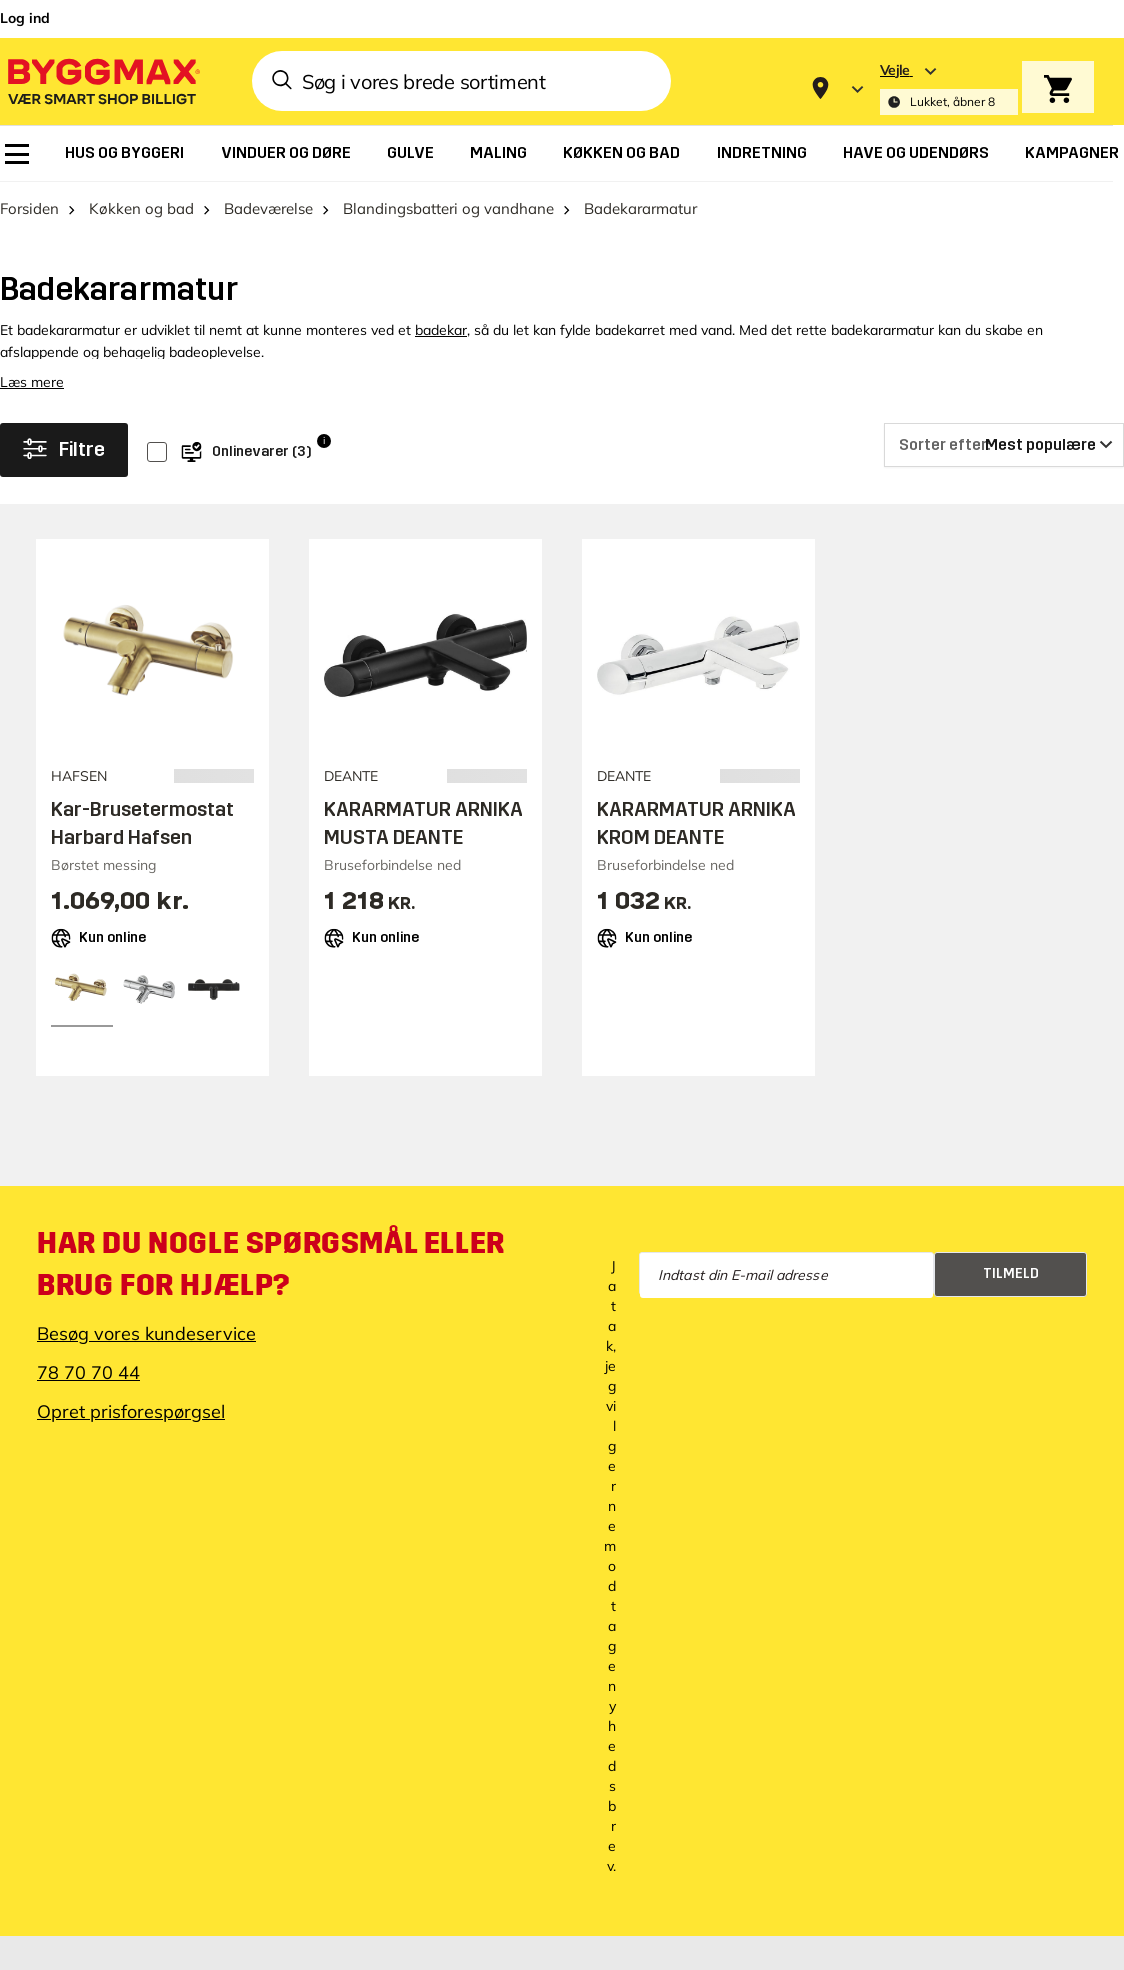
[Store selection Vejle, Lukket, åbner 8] (949, 88)
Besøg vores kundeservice (146, 1333)
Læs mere (32, 382)
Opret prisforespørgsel (131, 1411)
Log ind (25, 18)
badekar (441, 330)
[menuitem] (17, 154)
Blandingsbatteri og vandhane (448, 208)
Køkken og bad (141, 208)
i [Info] (324, 440)
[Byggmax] (102, 80)
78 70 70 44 (88, 1372)
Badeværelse (268, 208)
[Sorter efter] (1004, 445)
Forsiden (29, 208)
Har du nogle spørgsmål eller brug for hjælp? (271, 1264)
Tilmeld (1011, 1273)
